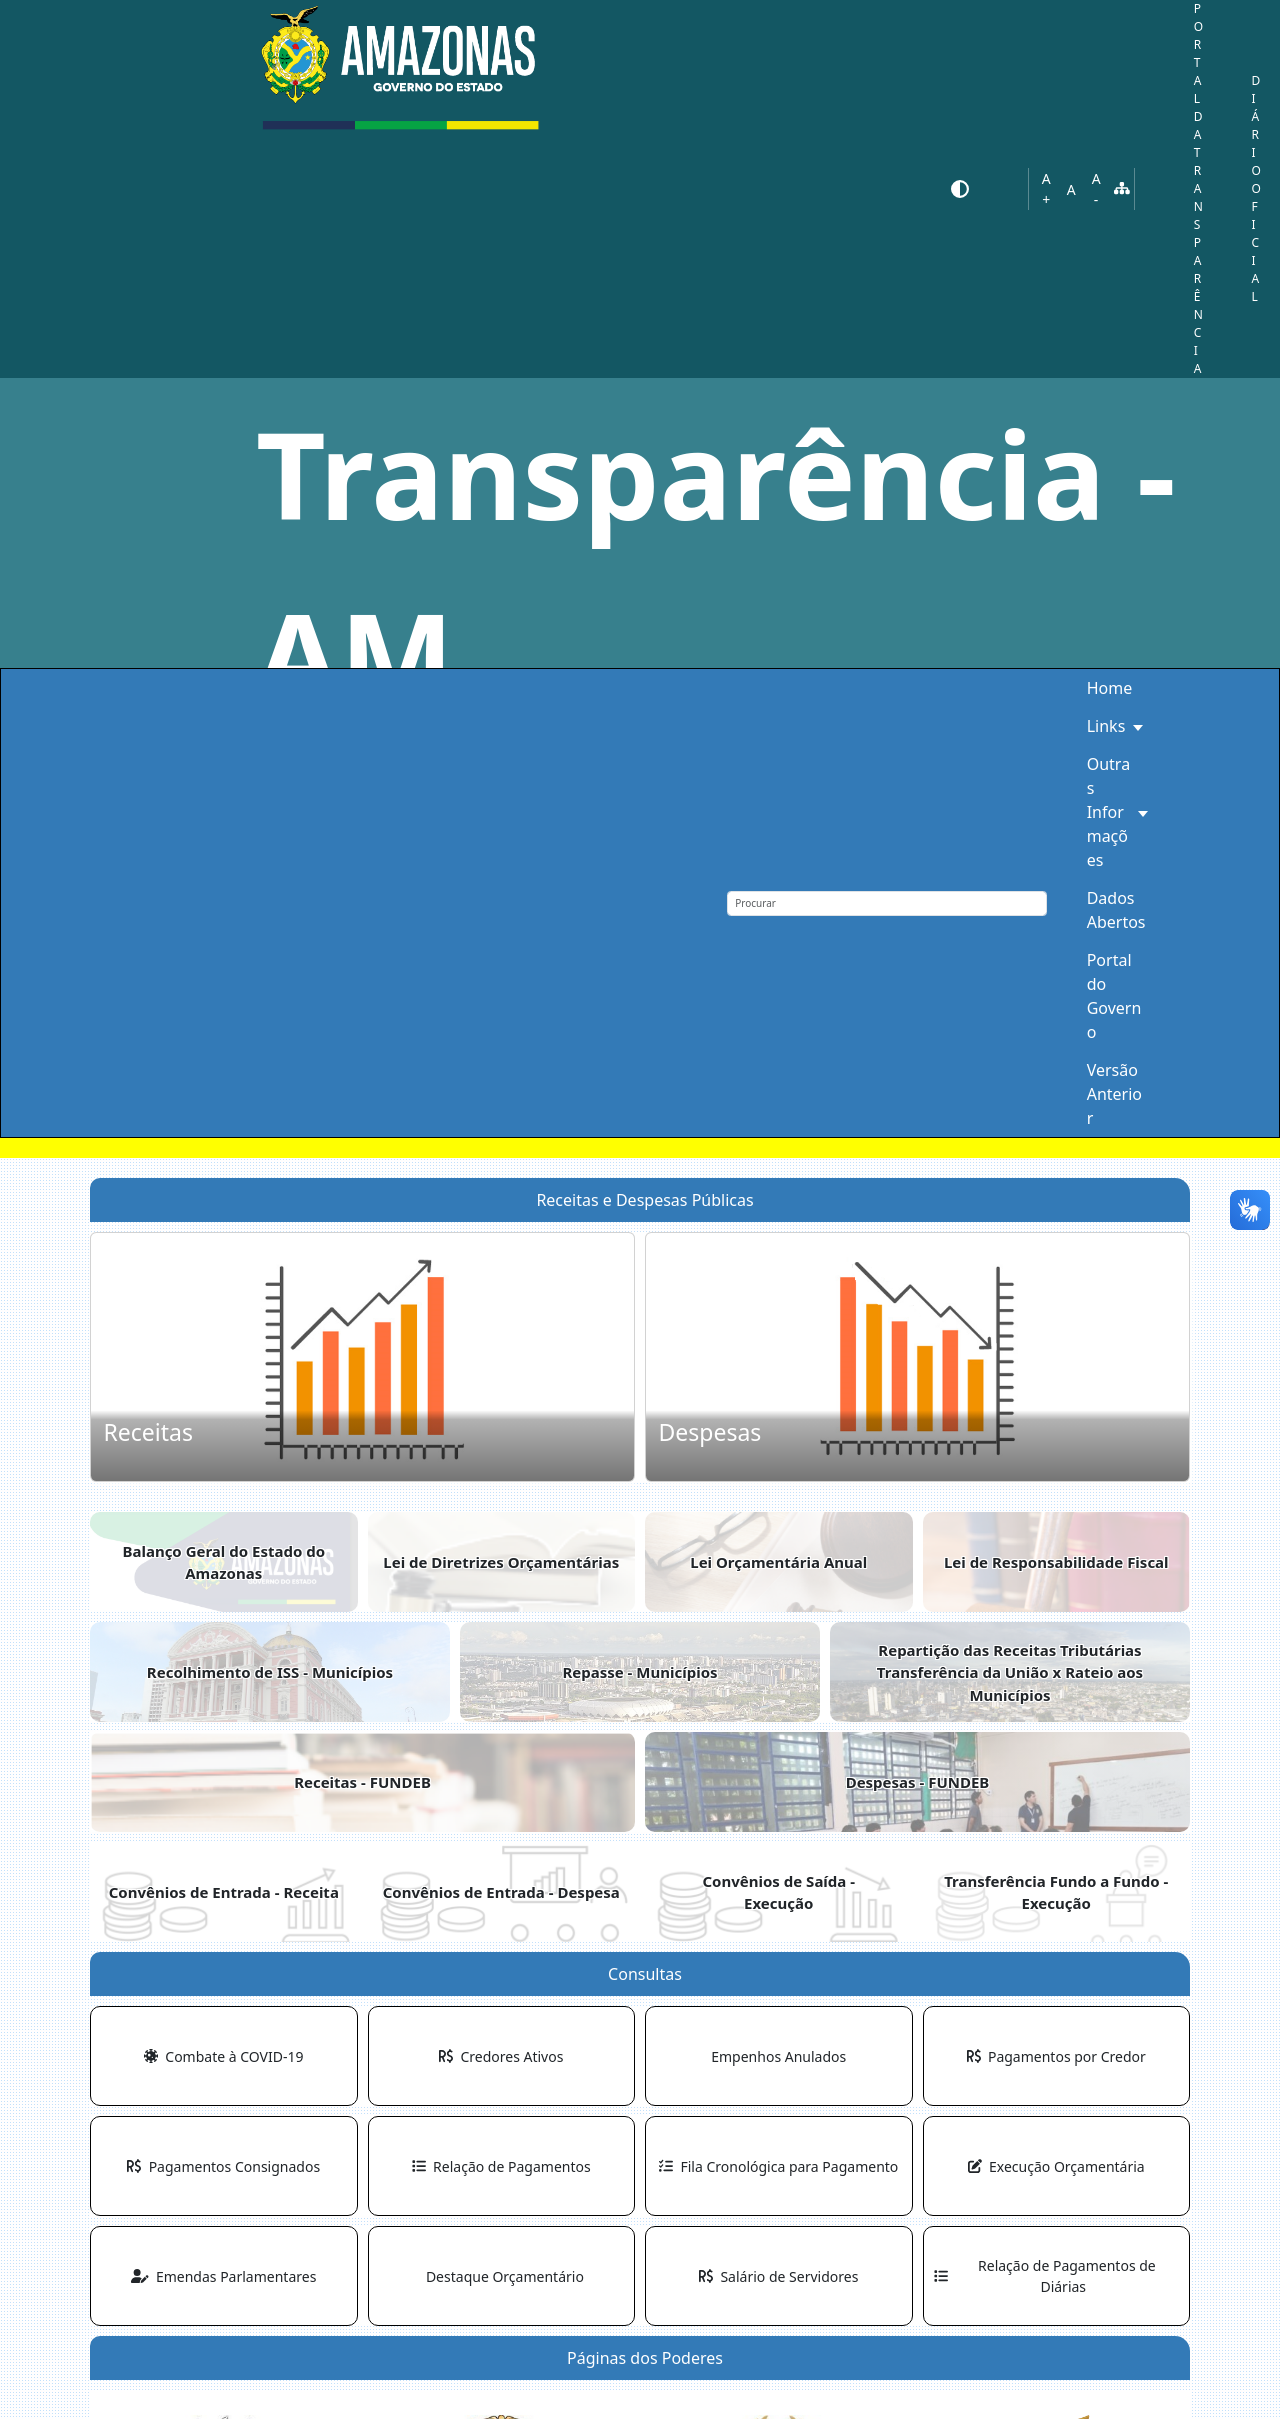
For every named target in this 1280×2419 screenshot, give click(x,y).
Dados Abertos (1116, 910)
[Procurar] (887, 903)
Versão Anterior (1114, 1094)
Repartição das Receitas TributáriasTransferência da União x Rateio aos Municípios (1010, 1672)
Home (1110, 688)
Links (1106, 726)
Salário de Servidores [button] (778, 2276)
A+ (1046, 189)
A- (1096, 189)
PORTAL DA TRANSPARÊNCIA (1198, 188)
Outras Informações (1108, 812)
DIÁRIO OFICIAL (1255, 188)
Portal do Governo (1114, 996)
